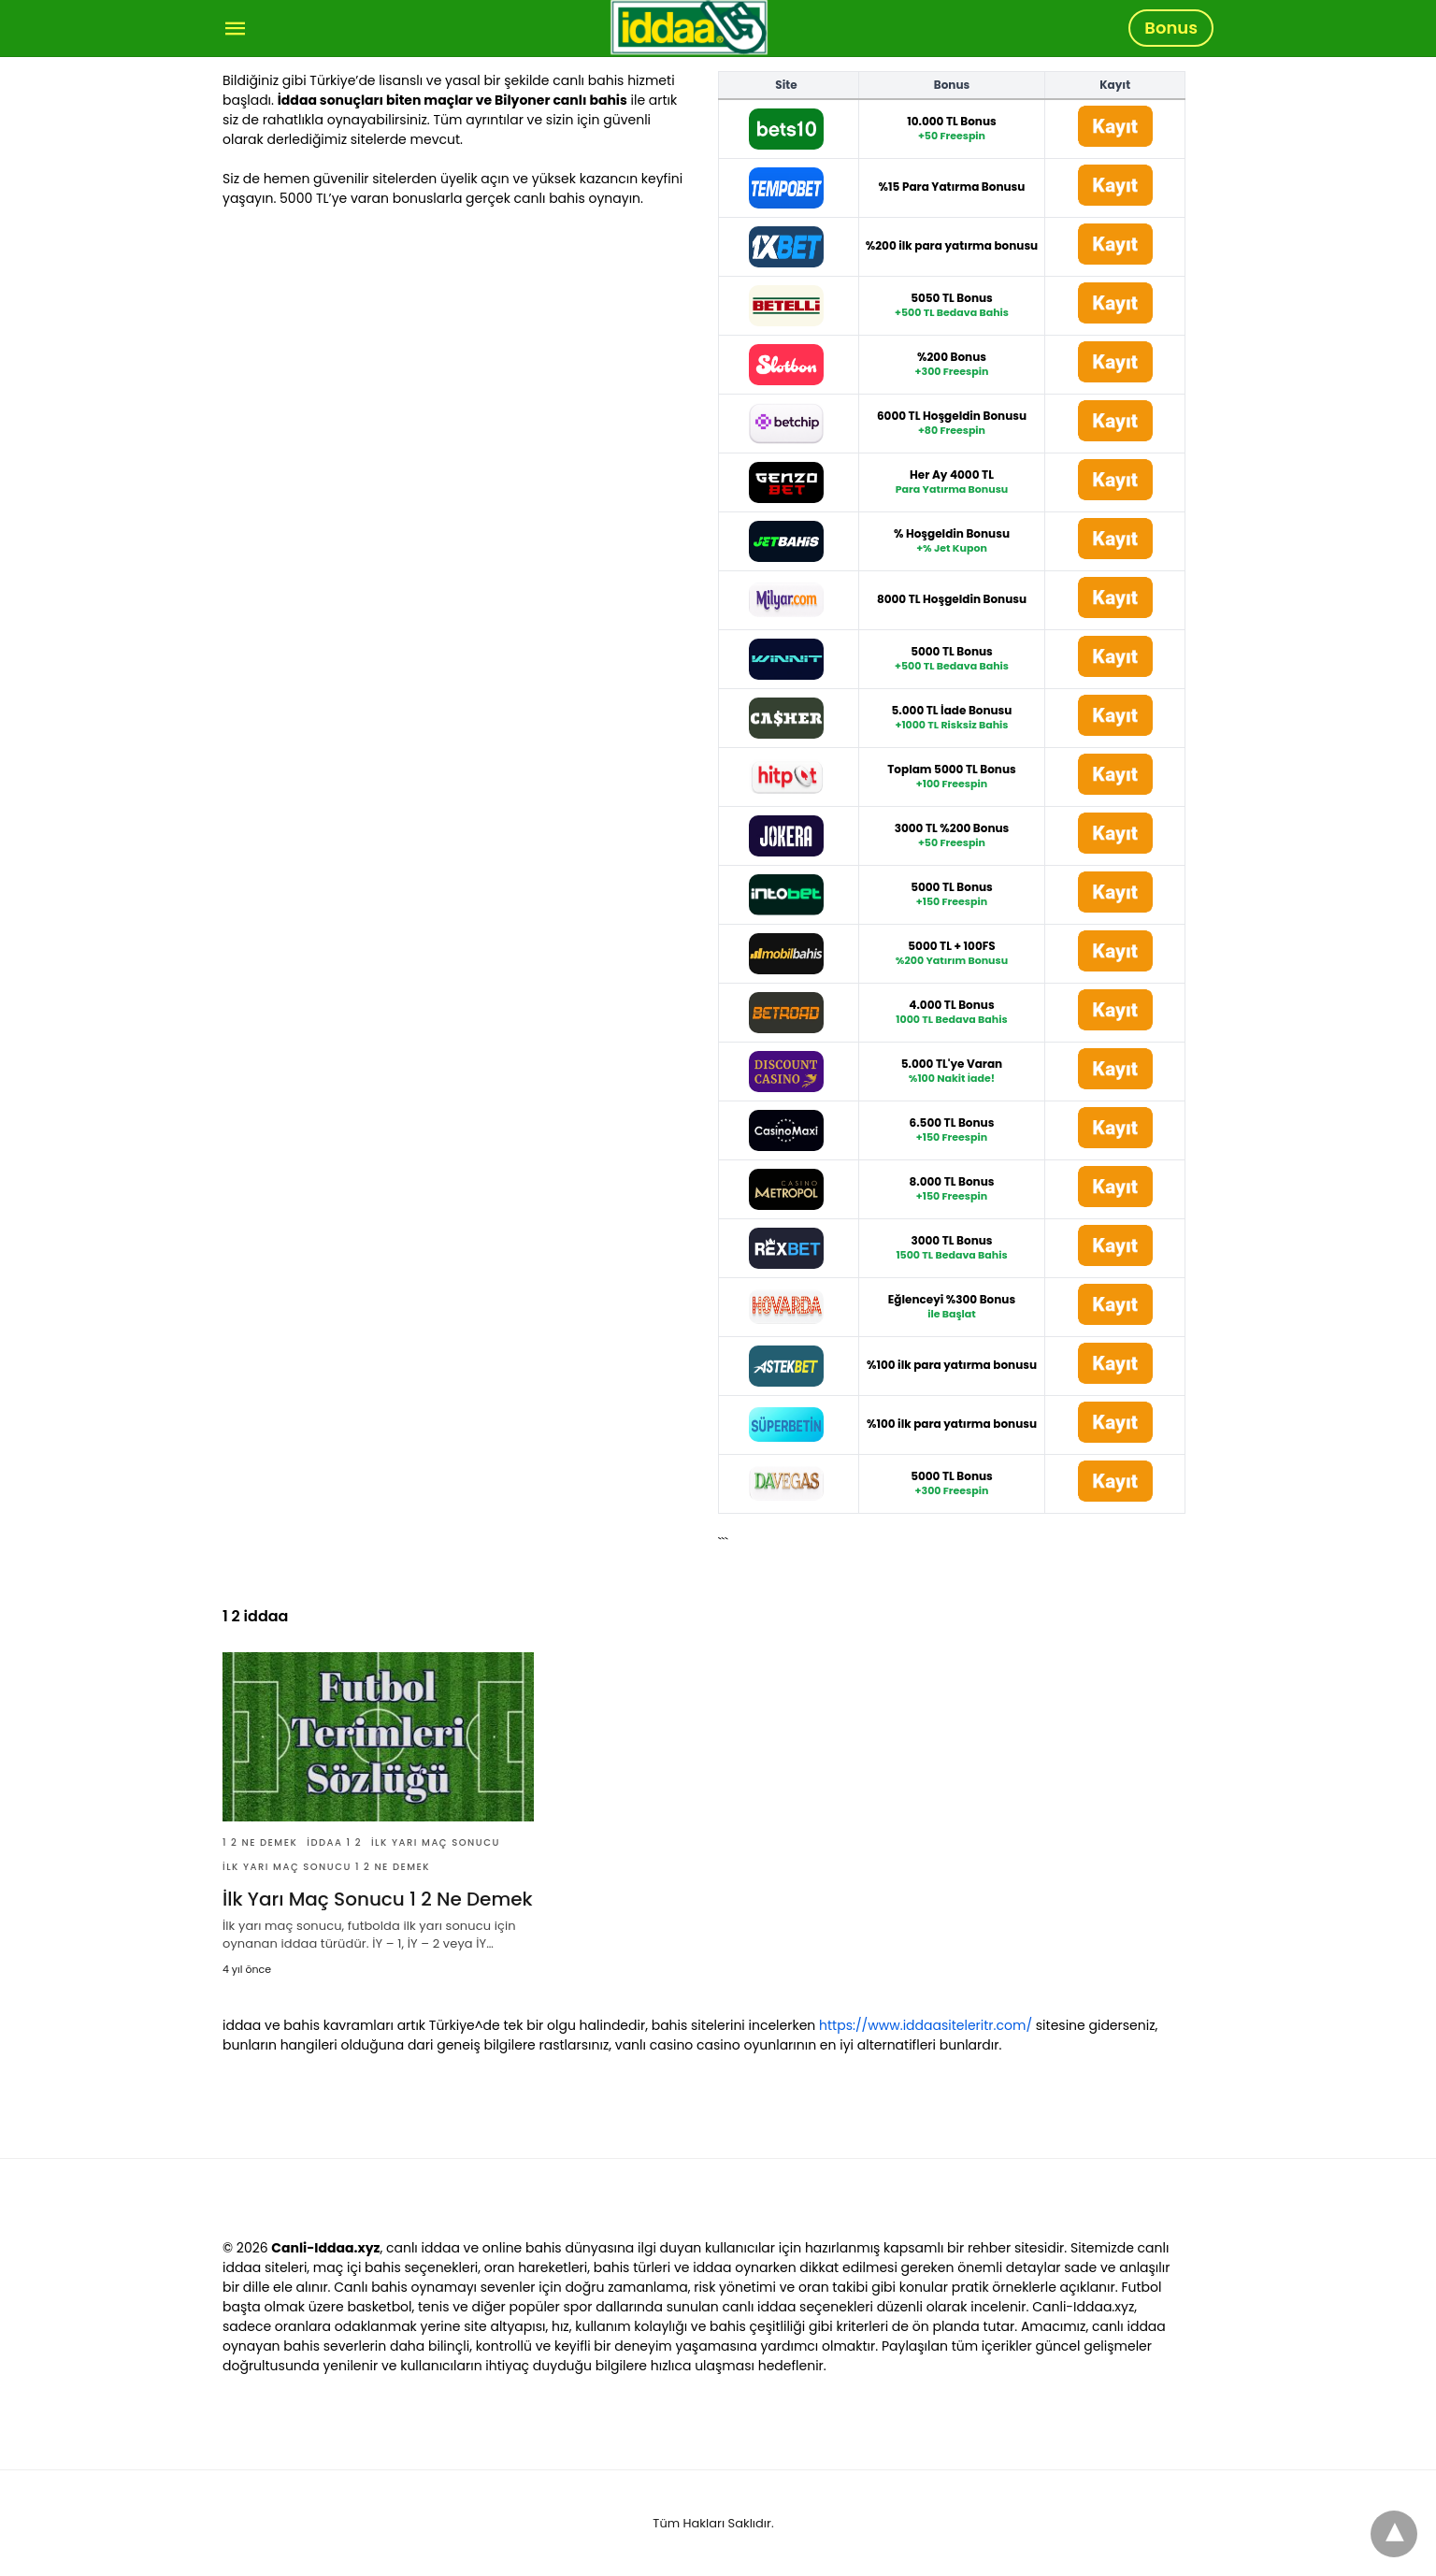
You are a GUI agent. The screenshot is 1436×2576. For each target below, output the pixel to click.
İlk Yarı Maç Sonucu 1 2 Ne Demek (326, 1867)
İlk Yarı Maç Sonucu (435, 1842)
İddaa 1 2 (334, 1842)
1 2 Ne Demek (260, 1842)
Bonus (1171, 27)
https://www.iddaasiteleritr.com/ (925, 2025)
